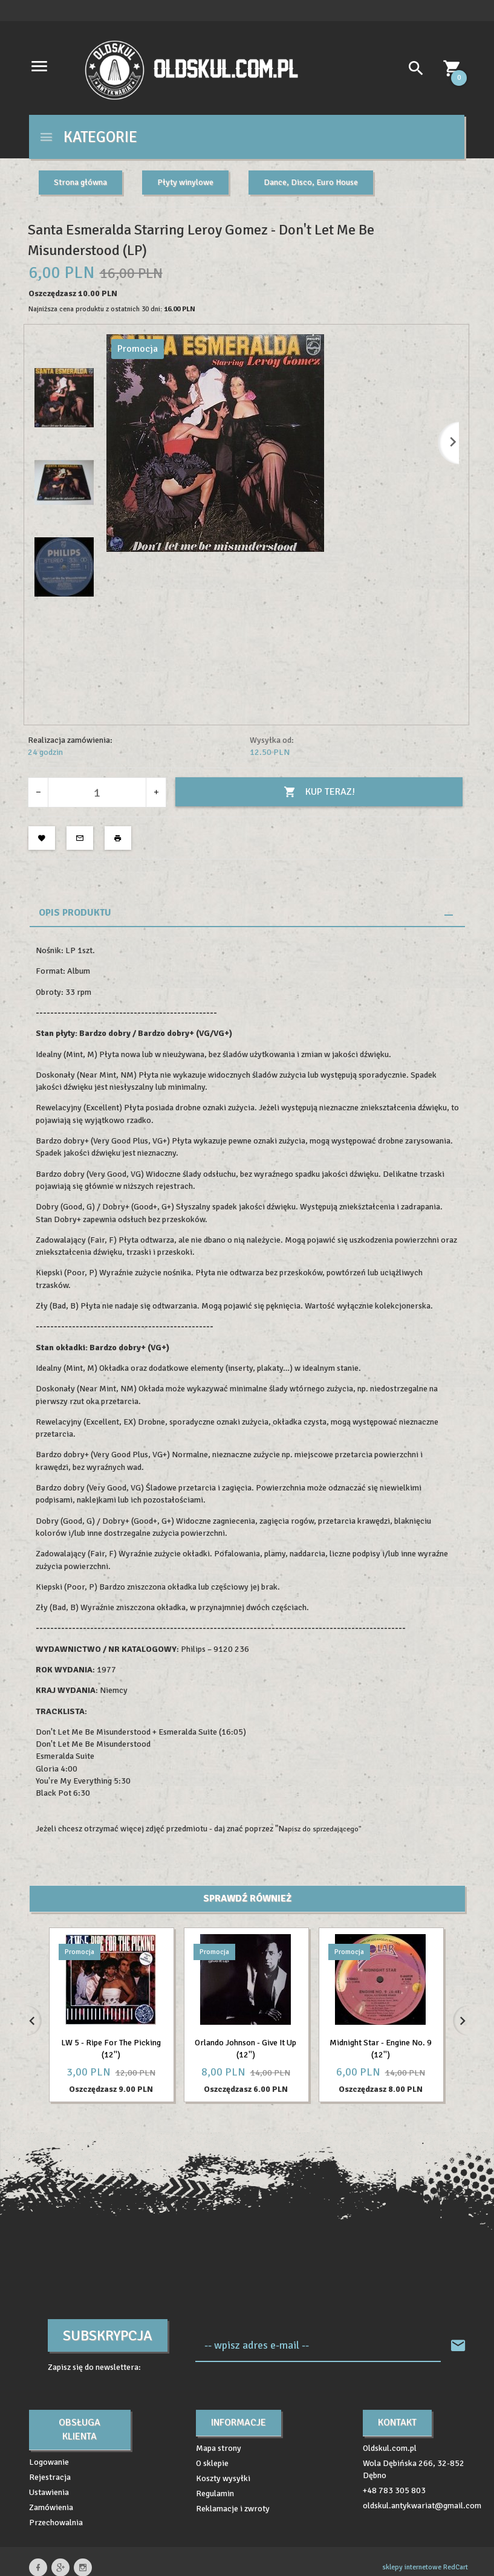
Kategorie (88, 137)
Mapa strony (218, 2448)
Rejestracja (50, 2477)
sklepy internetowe (411, 2567)
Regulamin (215, 2493)
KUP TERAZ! (319, 792)
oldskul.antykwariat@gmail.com (422, 2505)
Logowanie (49, 2462)
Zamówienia (51, 2507)
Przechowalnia (56, 2522)
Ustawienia (49, 2492)
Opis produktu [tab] (75, 913)
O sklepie (212, 2463)
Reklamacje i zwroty (233, 2508)
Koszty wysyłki (223, 2478)
